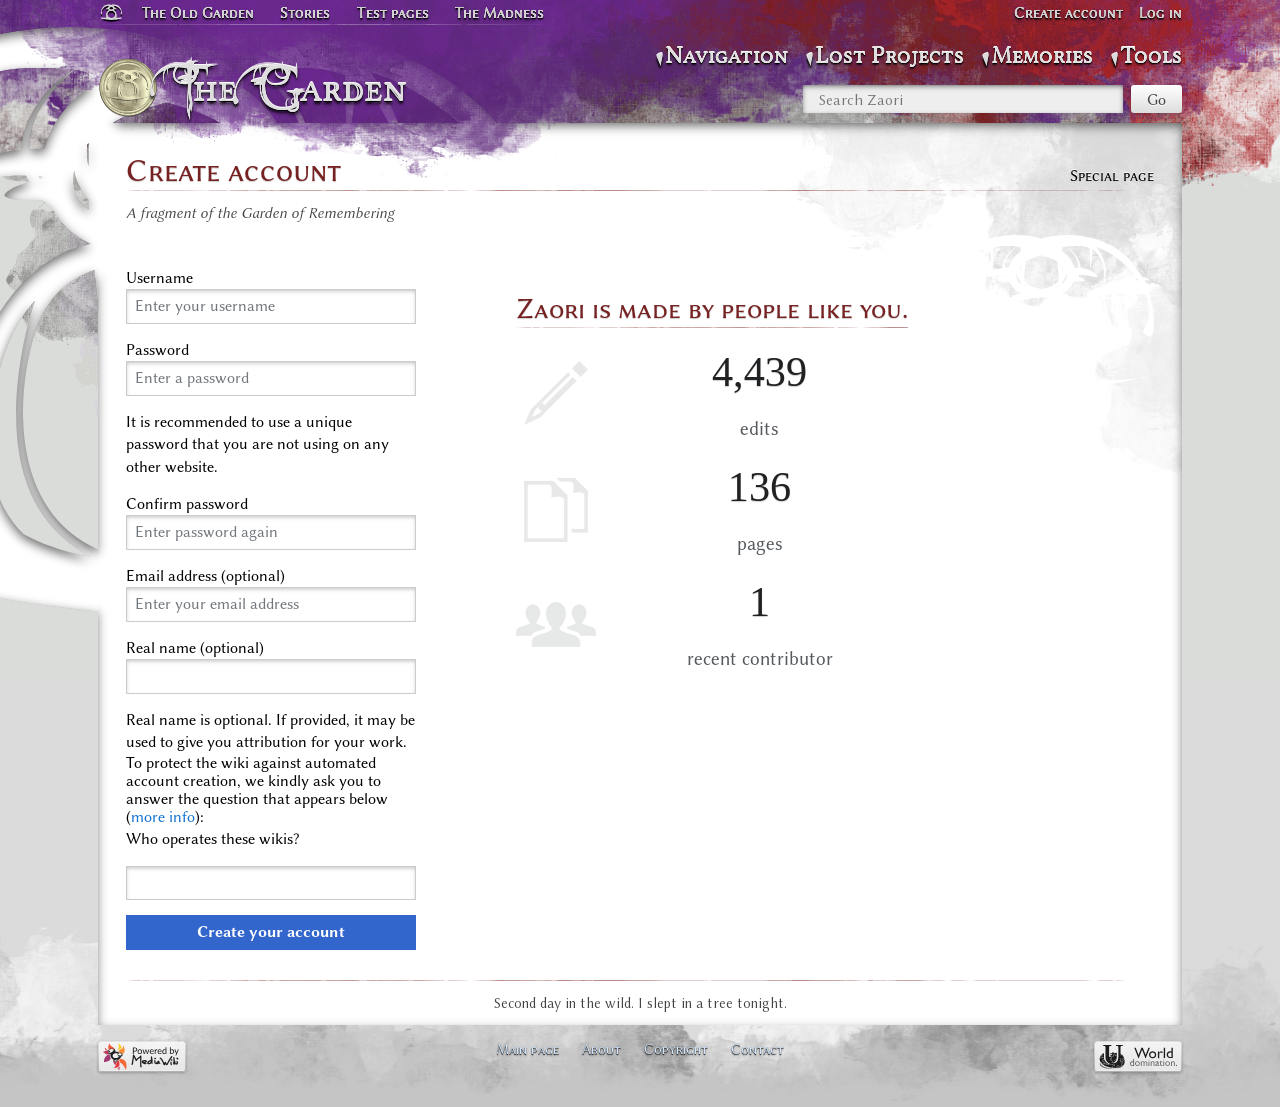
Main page (527, 1049)
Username (159, 278)
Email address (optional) (205, 576)
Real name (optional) (195, 648)
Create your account (271, 932)
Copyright (676, 1049)
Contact (757, 1049)
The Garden (296, 88)
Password (157, 350)
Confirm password (187, 504)
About (601, 1049)
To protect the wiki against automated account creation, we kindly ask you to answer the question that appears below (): (257, 790)
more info (163, 817)
